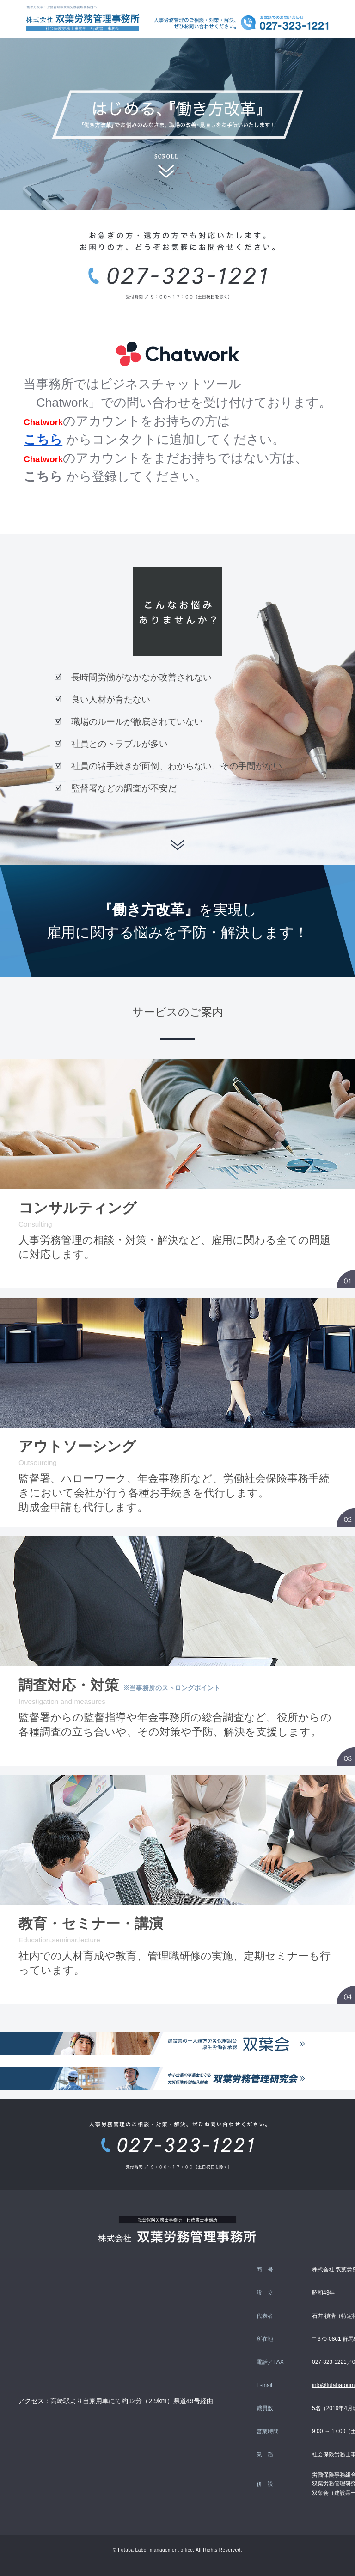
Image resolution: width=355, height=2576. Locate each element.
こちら (43, 439)
